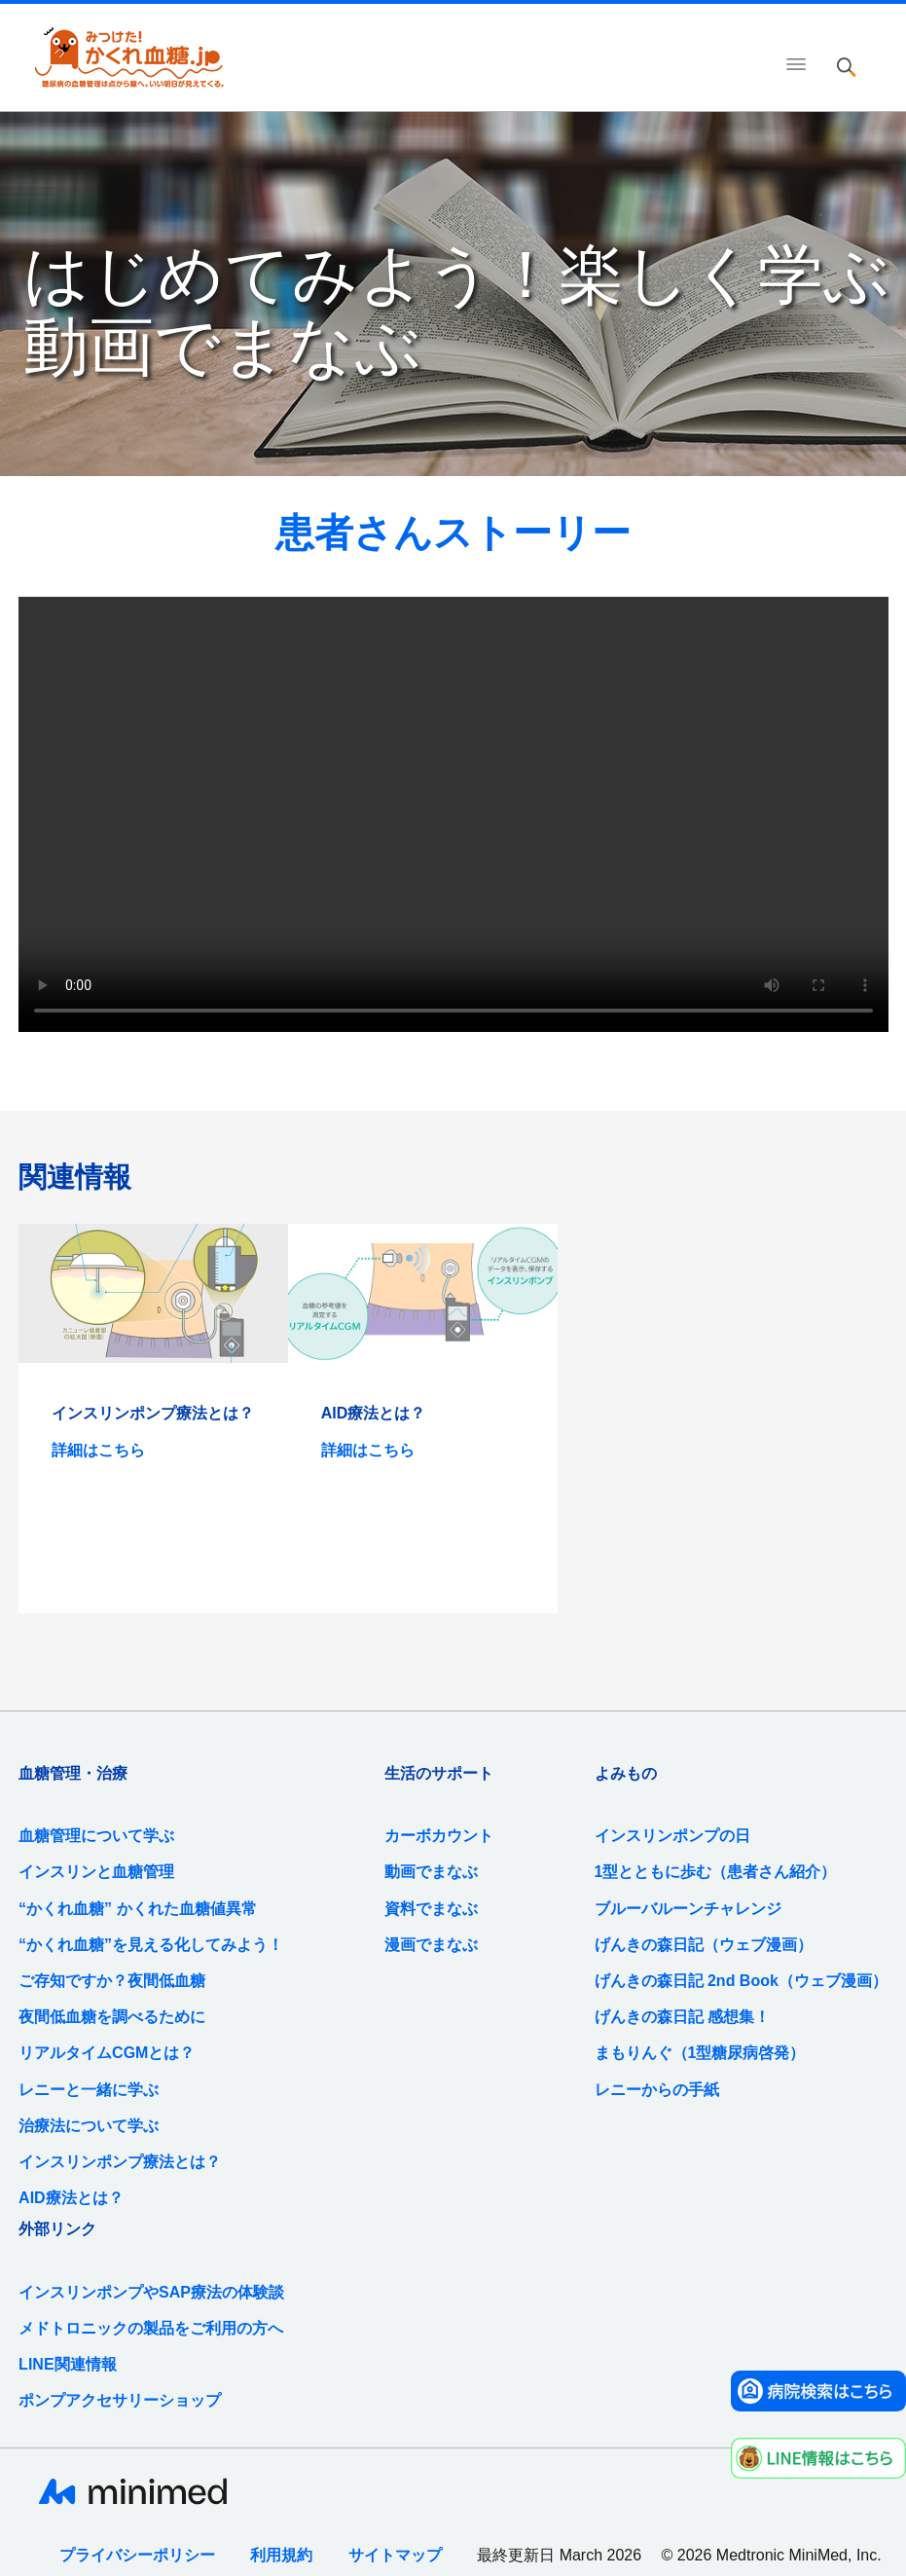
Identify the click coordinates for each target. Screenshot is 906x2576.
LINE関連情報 (67, 2364)
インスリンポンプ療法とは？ (119, 2161)
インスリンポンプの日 (672, 1835)
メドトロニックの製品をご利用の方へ (150, 2328)
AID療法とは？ (71, 2198)
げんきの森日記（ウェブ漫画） (704, 1944)
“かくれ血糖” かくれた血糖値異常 (137, 1908)
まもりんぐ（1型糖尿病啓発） (700, 2052)
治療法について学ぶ (88, 2125)
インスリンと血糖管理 (96, 1871)
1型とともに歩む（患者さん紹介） (716, 1871)
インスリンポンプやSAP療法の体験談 (151, 2292)
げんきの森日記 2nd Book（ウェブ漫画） (741, 1980)
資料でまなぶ (431, 1908)
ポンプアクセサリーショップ (119, 2400)
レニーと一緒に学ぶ (88, 2089)
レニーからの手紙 (657, 2089)
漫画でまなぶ (431, 1944)
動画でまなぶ (431, 1871)
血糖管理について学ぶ (96, 1835)
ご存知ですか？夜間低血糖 (111, 1980)
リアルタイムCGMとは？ (106, 2052)
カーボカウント (438, 1835)
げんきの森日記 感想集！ (682, 2016)
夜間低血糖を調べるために (111, 2016)
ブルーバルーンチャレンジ (688, 1908)
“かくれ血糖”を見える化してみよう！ (150, 1944)
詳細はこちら (98, 1450)
